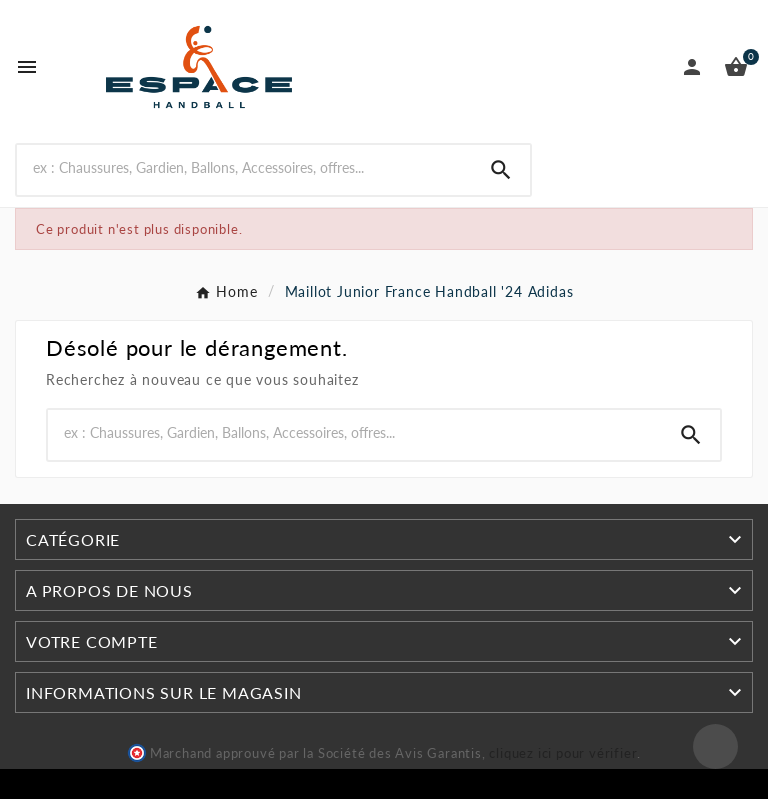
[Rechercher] (244, 167)
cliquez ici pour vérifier (563, 753)
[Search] (501, 170)
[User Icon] (692, 67)
